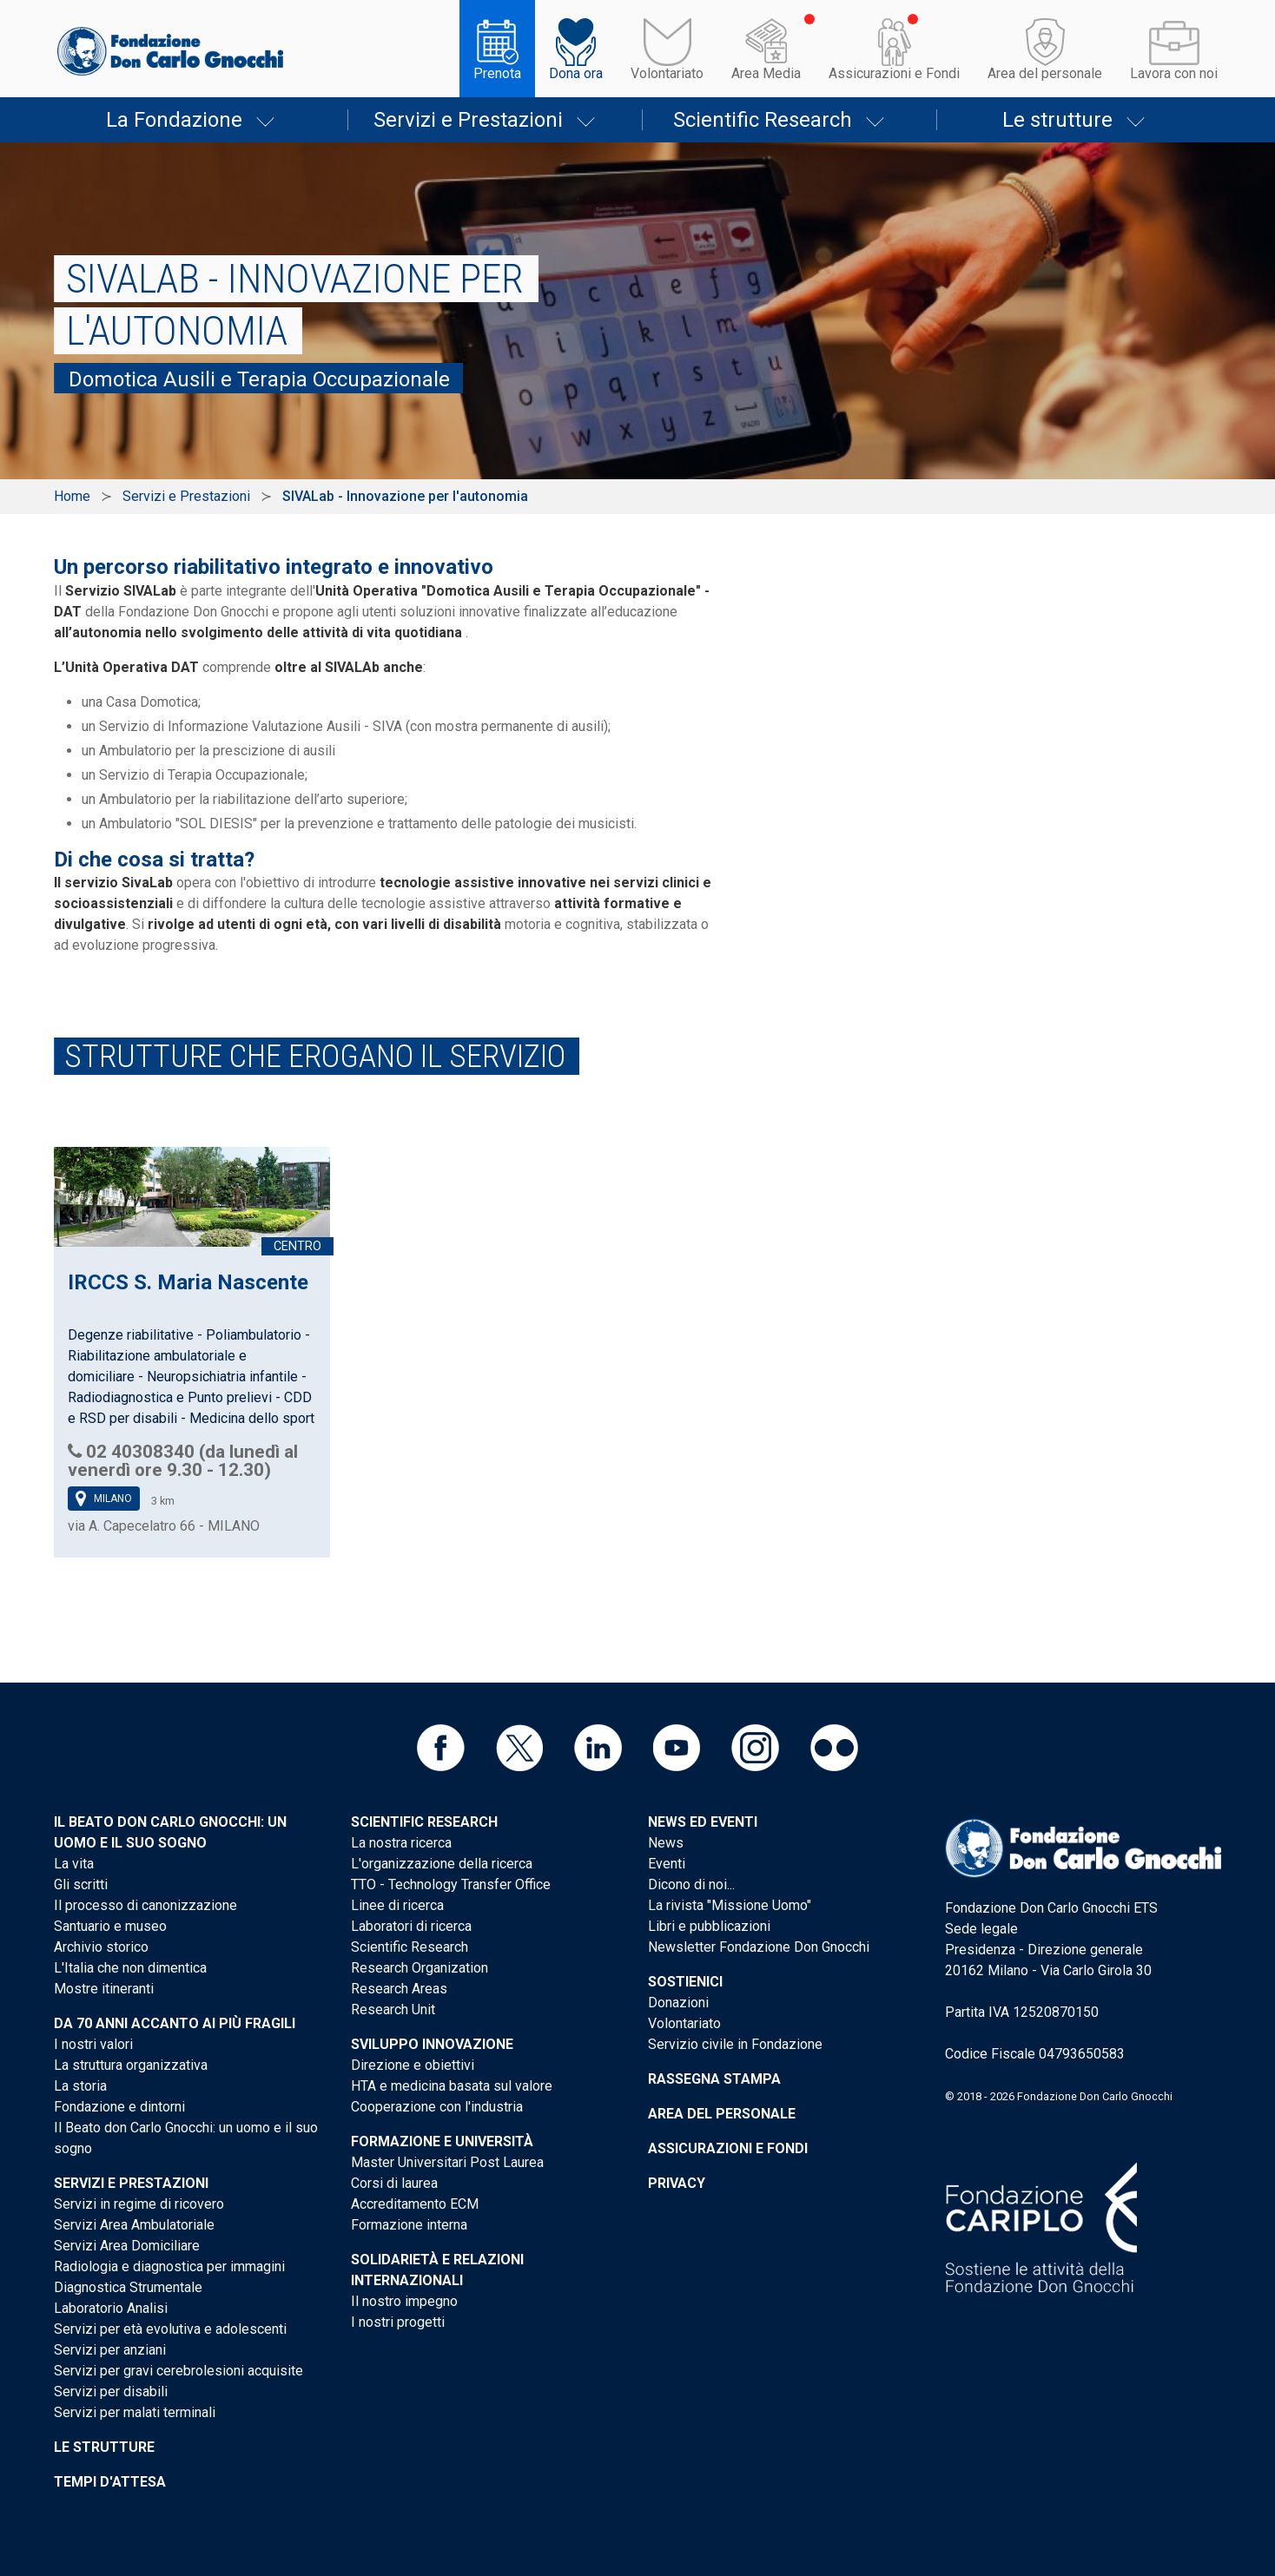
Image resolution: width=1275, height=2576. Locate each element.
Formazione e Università (442, 2141)
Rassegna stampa (714, 2079)
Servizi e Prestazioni (468, 120)
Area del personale (1045, 73)
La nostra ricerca (401, 1843)
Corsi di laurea (394, 2183)
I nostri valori (93, 2044)
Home (72, 496)
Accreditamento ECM (415, 2204)
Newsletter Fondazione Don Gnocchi (758, 1947)
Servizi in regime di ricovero (139, 2204)
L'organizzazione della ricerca (441, 1863)
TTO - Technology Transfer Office (451, 1884)
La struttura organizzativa (131, 2065)
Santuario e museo (110, 1926)
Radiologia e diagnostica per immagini (169, 2266)
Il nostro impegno (404, 2301)
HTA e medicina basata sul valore (451, 2086)
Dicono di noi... (691, 1884)
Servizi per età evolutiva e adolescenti (170, 2329)
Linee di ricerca (397, 1905)
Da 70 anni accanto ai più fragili (174, 2023)
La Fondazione (174, 120)
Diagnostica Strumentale (128, 2287)
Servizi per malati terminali (134, 2412)
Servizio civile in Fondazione (735, 2044)
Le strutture (1057, 120)
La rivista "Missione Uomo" (729, 1905)
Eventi (666, 1863)
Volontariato (667, 73)
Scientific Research (762, 120)
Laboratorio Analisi (111, 2308)
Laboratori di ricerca (411, 1926)
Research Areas (399, 1988)
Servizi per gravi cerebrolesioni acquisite (178, 2370)
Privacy (676, 2183)
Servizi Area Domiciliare (127, 2245)
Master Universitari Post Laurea (447, 2162)
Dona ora (576, 73)
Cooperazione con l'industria (437, 2106)
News (666, 1843)
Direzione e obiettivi (412, 2065)
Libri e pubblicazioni (709, 1926)
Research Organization (419, 1968)
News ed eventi (702, 1822)
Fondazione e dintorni (119, 2106)
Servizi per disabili (111, 2391)
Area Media (766, 73)
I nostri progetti (398, 2322)
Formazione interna (409, 2225)
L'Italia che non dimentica (130, 1968)
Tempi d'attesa (110, 2482)
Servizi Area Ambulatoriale (134, 2225)
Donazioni (678, 2002)
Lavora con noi (1174, 73)
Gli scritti (81, 1884)
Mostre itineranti (104, 1988)
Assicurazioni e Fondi (894, 73)
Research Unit (393, 2009)
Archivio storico (101, 1947)
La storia (80, 2086)
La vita (74, 1863)
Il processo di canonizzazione (145, 1905)
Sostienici (685, 1981)
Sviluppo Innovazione (432, 2044)
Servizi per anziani (110, 2350)
